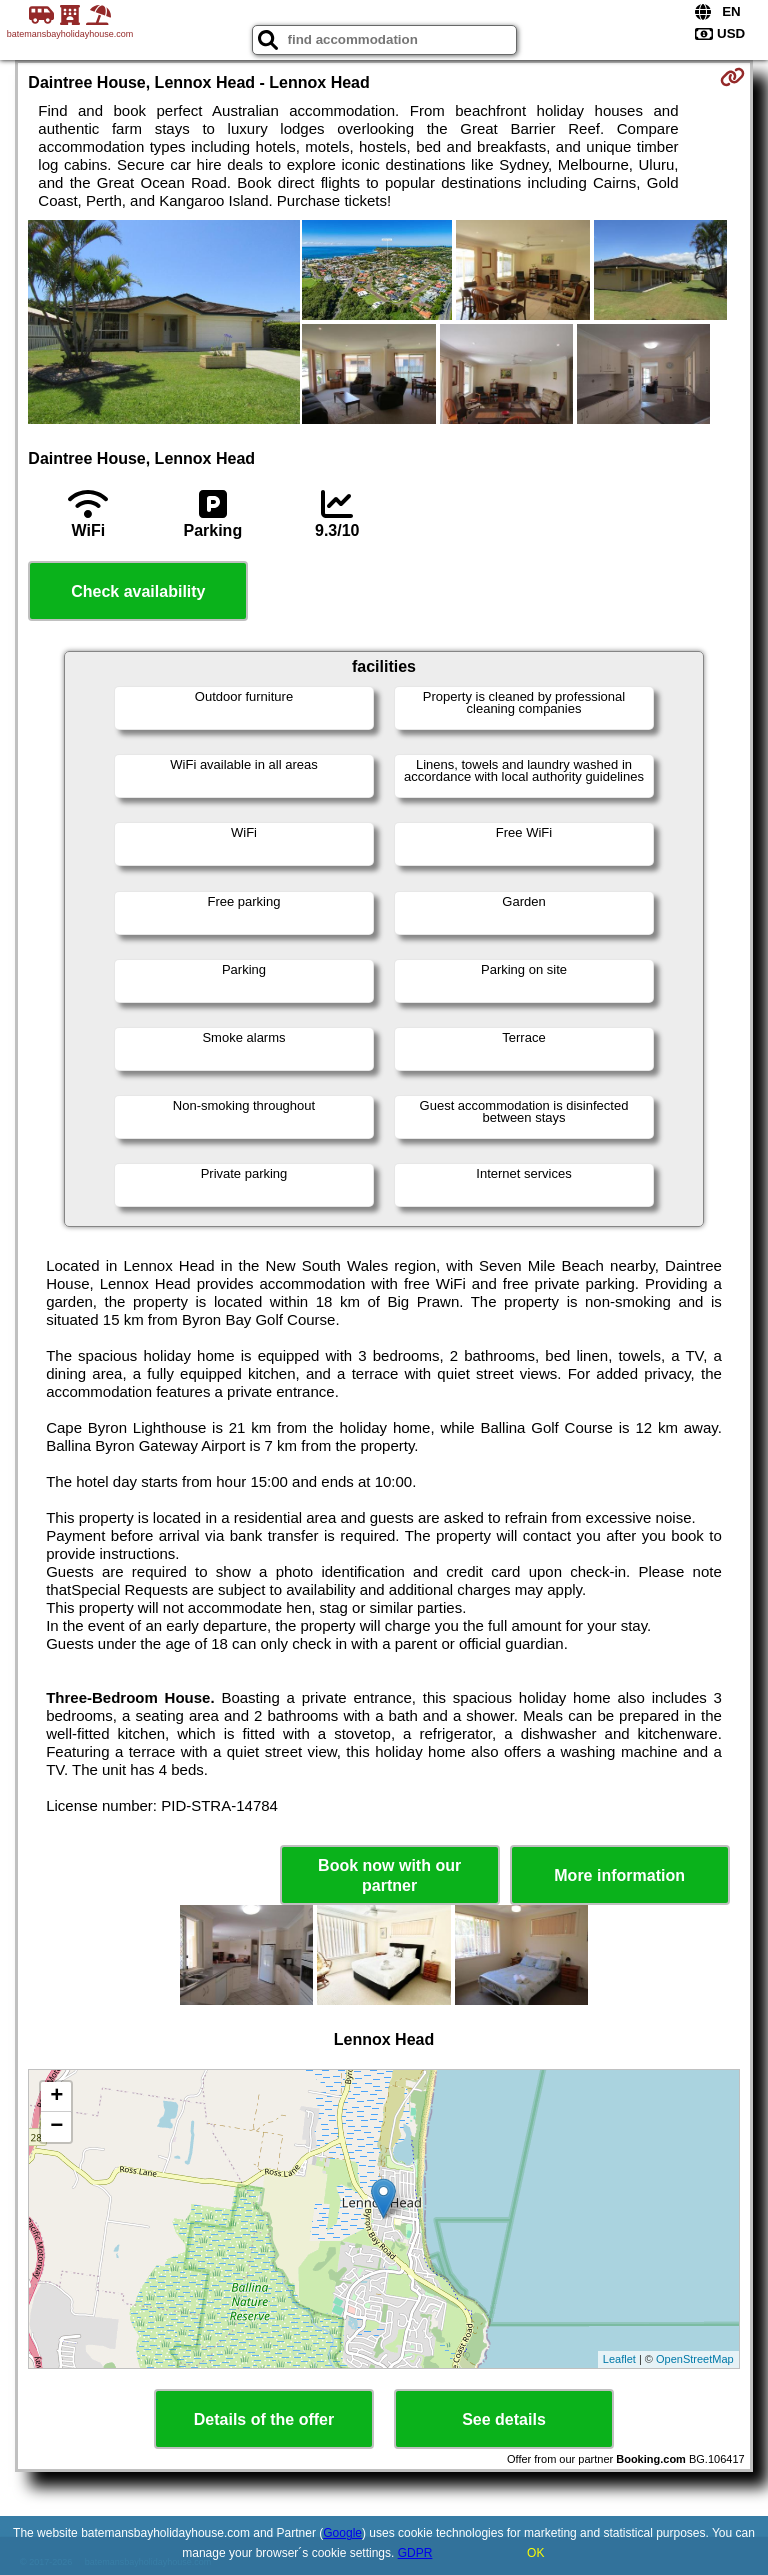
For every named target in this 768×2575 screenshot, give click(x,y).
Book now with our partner (389, 1875)
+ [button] (56, 2097)
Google (342, 2533)
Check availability (138, 591)
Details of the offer (264, 2419)
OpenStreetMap (695, 2359)
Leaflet (619, 2359)
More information (619, 1875)
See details (504, 2419)
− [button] (56, 2127)
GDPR (415, 2553)
